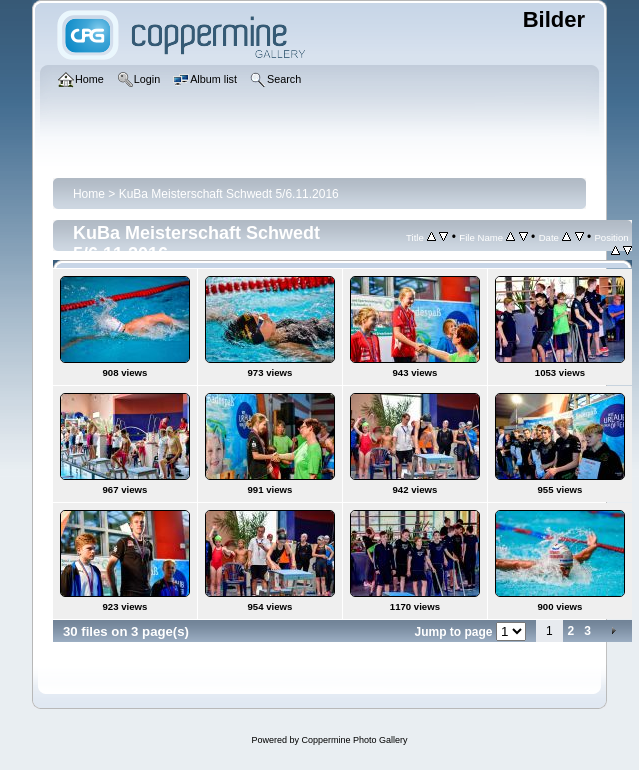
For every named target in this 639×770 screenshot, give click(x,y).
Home (89, 194)
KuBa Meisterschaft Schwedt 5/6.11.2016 (229, 194)
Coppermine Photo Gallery (354, 740)
